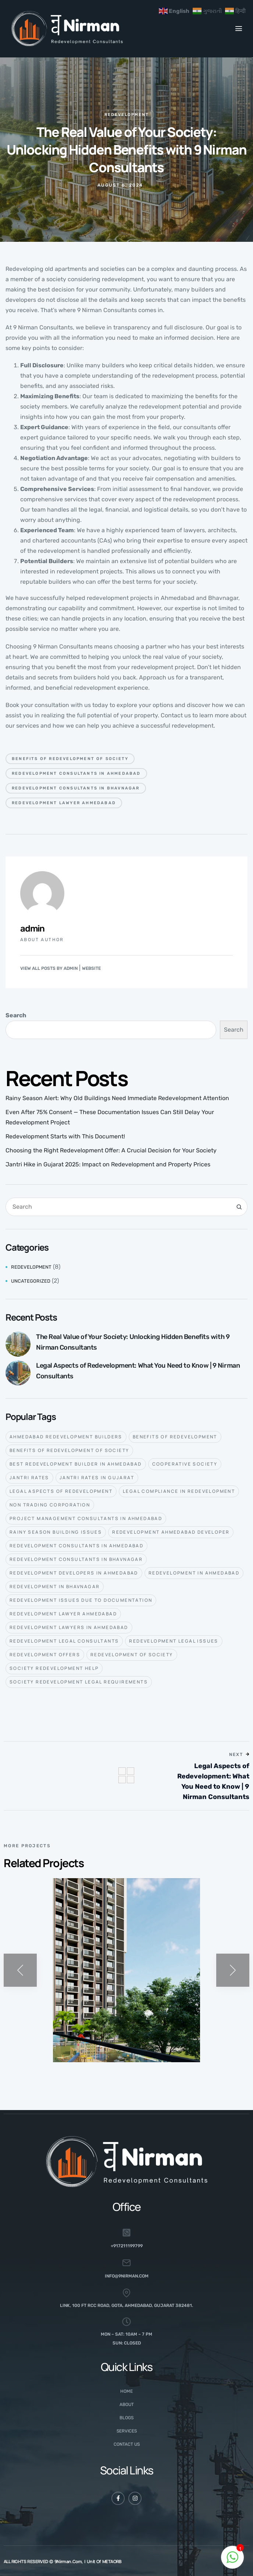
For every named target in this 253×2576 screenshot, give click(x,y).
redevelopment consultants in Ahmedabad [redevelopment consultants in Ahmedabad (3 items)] (76, 1546)
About (127, 2404)
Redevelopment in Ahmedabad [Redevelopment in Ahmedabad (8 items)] (194, 1573)
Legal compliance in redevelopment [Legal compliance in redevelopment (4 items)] (179, 1491)
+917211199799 (127, 2245)
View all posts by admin (49, 968)
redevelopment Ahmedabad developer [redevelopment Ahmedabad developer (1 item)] (170, 1532)
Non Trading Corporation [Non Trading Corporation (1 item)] (50, 1505)
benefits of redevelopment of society (70, 758)
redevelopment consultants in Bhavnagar (76, 788)
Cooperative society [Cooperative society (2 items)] (185, 1464)
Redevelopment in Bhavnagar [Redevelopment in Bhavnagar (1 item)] (55, 1586)
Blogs (126, 2417)
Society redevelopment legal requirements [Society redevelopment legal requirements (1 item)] (79, 1682)
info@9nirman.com (127, 2276)
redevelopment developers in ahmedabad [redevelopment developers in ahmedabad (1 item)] (74, 1573)
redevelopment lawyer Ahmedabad (64, 803)
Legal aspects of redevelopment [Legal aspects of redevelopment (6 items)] (61, 1491)
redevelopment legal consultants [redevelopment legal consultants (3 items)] (64, 1641)
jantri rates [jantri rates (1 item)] (29, 1477)
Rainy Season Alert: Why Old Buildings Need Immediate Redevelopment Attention (117, 1098)
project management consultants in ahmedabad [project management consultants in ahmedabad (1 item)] (86, 1518)
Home (126, 2391)
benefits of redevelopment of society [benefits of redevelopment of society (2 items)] (69, 1450)
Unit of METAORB (104, 2561)
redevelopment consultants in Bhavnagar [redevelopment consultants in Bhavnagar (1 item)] (76, 1559)
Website (91, 968)
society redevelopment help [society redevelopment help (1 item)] (54, 1668)
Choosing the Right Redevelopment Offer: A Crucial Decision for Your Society (111, 1150)
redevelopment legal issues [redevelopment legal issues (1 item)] (173, 1641)
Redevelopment (126, 114)
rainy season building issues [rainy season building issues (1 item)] (56, 1532)
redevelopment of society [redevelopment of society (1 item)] (131, 1654)
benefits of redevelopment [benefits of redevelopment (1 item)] (175, 1437)
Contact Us (127, 2444)
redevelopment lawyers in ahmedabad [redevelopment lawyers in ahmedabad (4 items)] (69, 1627)
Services (127, 2431)
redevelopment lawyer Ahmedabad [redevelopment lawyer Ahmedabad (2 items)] (63, 1614)
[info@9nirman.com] (126, 2262)
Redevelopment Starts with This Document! (65, 1136)
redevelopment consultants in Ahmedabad (76, 773)
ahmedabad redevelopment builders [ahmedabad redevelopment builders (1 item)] (66, 1437)
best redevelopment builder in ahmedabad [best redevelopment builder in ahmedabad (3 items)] (76, 1464)
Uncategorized (30, 1281)
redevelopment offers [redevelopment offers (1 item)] (45, 1654)
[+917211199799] (126, 2232)
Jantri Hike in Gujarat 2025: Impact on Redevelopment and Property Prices (108, 1164)
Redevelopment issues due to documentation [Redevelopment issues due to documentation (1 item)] (81, 1600)
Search (16, 1015)
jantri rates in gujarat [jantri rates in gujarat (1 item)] (97, 1477)
